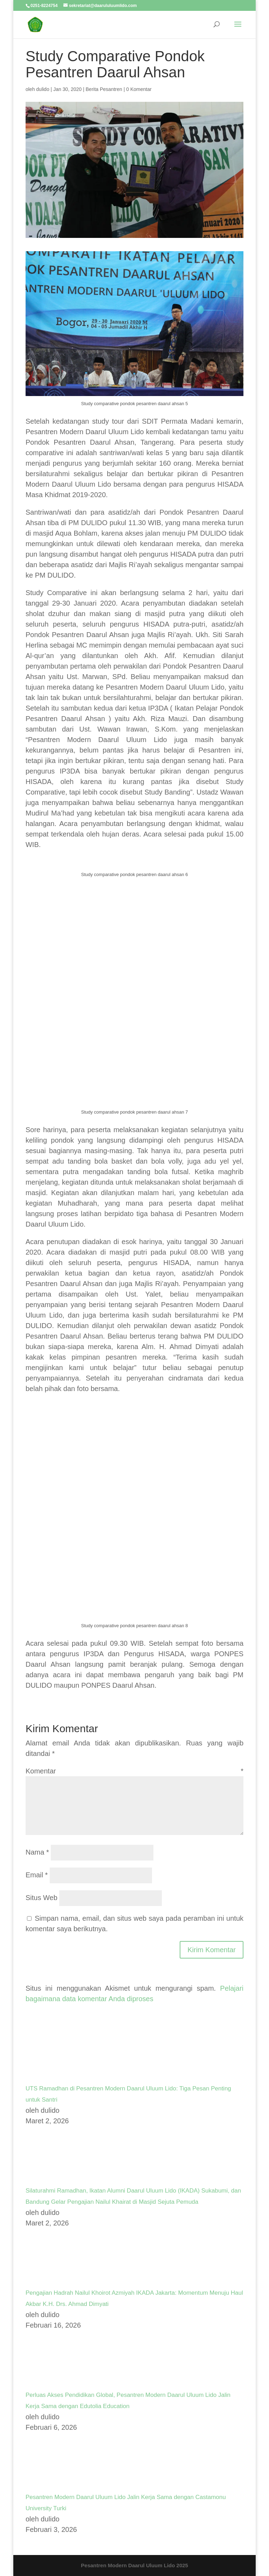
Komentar (134, 1771)
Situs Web (41, 1897)
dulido (42, 89)
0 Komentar (138, 89)
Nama (37, 1852)
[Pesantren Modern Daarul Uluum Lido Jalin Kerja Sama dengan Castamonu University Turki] (52, 2486)
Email (37, 1875)
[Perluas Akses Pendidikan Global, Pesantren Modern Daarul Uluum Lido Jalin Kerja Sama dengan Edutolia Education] (52, 2384)
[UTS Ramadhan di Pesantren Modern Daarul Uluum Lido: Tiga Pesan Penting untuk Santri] (52, 2077)
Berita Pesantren (104, 89)
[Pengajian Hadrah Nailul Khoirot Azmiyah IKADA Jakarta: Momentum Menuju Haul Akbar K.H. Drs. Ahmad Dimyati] (52, 2282)
